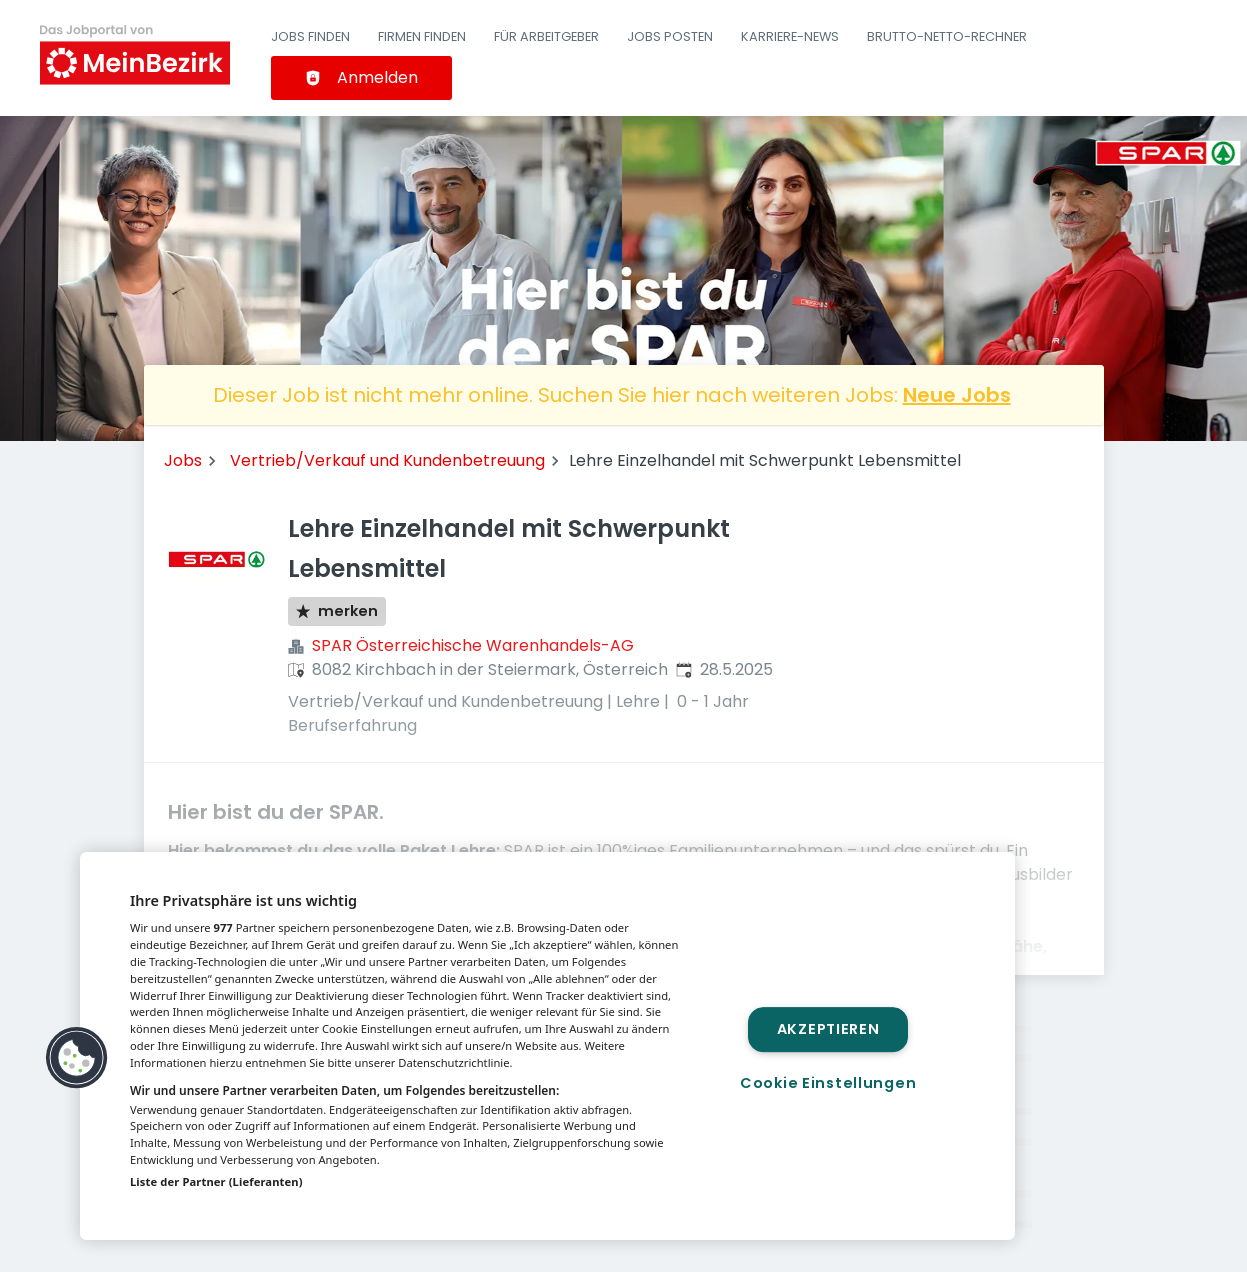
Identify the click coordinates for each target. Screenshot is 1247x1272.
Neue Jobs (957, 395)
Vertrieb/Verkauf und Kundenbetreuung (387, 460)
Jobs (183, 460)
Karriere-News (790, 36)
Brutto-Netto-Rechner (947, 36)
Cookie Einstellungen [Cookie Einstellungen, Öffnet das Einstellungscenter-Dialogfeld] (828, 1083)
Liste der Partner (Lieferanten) (216, 1181)
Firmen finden (422, 36)
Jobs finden (310, 36)
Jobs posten (670, 36)
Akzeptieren (828, 1029)
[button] (77, 1058)
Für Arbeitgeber (546, 36)
